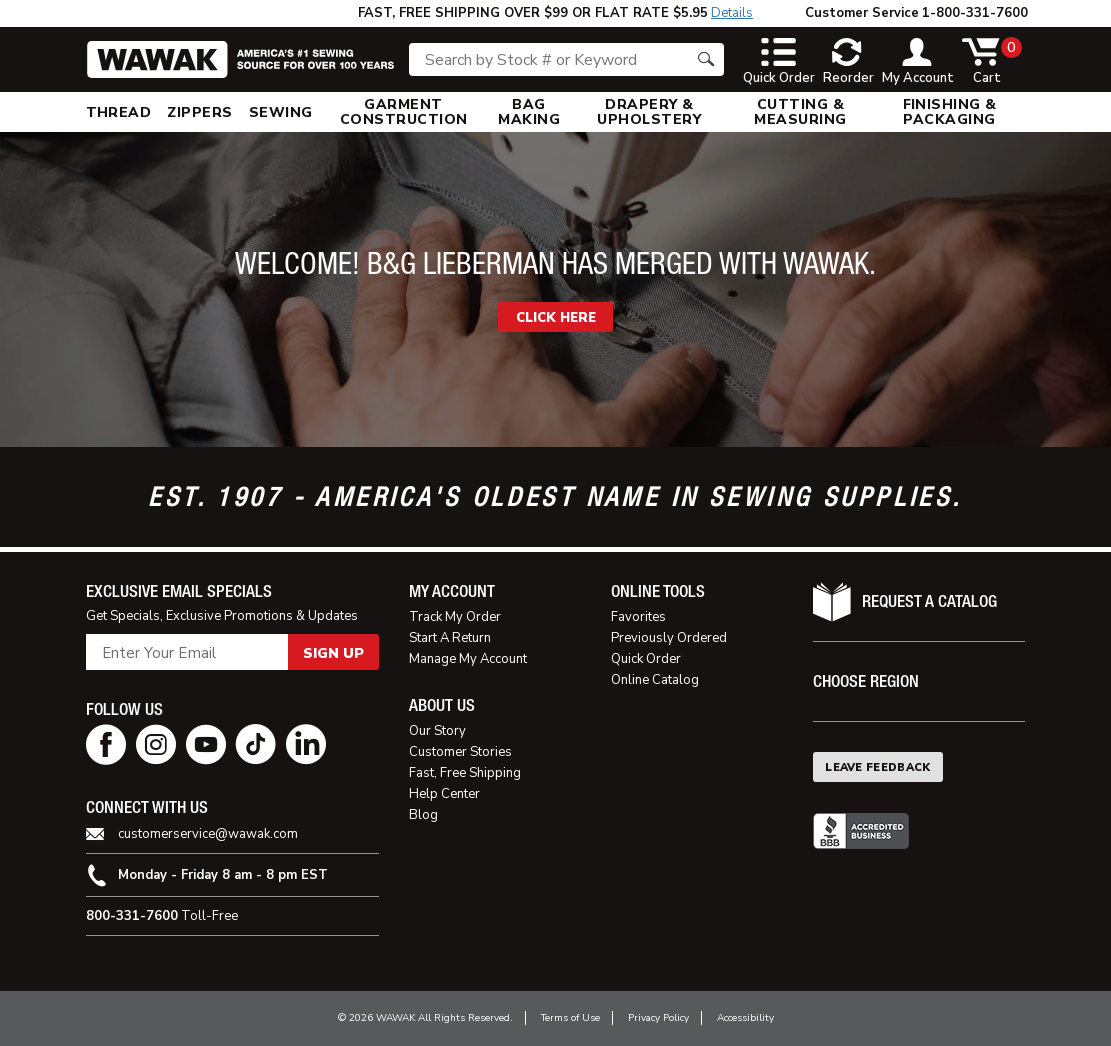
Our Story (437, 731)
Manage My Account (468, 659)
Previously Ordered (669, 638)
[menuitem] (119, 112)
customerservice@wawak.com (208, 834)
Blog (423, 815)
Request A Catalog (929, 601)
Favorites (638, 617)
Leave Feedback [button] (878, 767)
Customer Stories (460, 752)
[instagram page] (156, 744)
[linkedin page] (306, 744)
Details (732, 13)
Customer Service (862, 13)
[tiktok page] (256, 744)
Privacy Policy (658, 1018)
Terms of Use (570, 1018)
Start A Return (450, 638)
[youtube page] (206, 744)
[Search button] (706, 59)
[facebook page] (106, 744)
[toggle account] (918, 62)
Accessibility (745, 1018)
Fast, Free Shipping (465, 773)
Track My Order (455, 617)
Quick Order (646, 659)
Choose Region (866, 681)
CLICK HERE (556, 318)
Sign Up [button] (333, 653)
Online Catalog (655, 680)
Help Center (444, 794)
